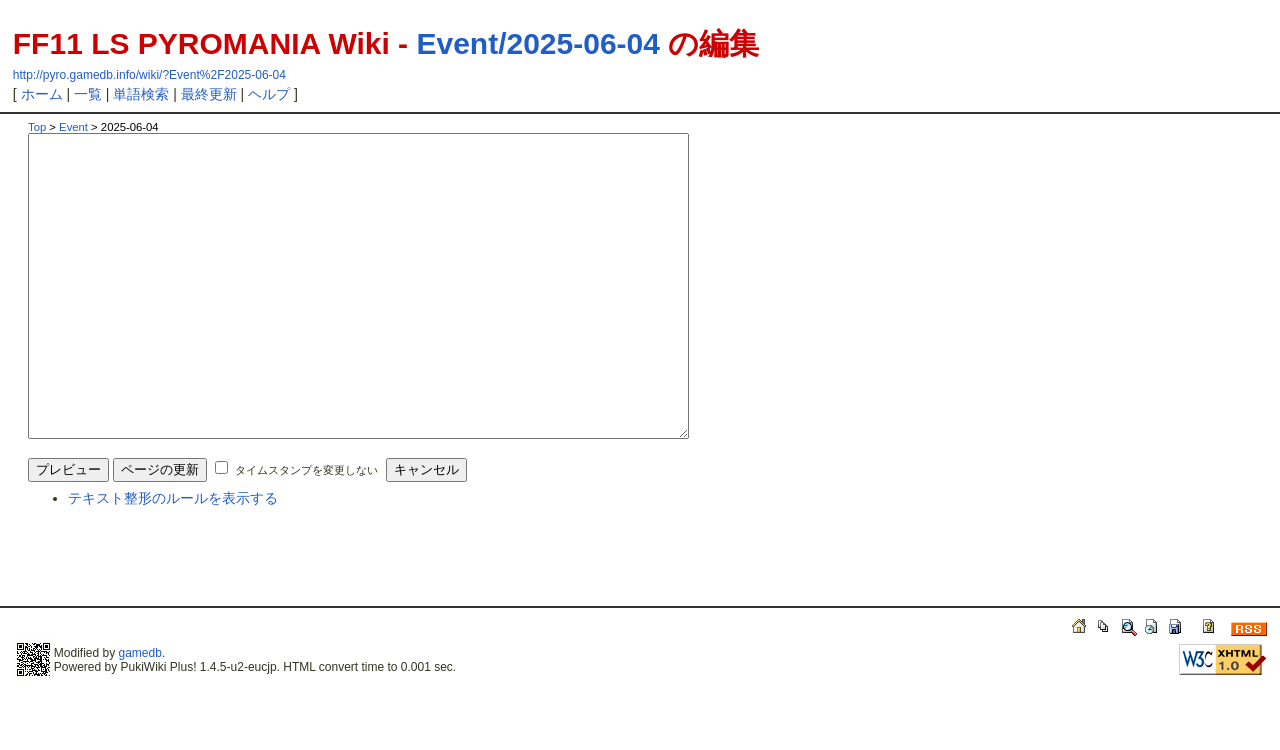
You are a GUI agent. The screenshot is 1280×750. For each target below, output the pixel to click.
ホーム (42, 94)
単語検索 (141, 94)
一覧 (88, 94)
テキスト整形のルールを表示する (173, 558)
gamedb (140, 713)
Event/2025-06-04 (538, 43)
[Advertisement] (262, 626)
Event (73, 127)
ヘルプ (269, 94)
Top (37, 127)
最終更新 (209, 94)
